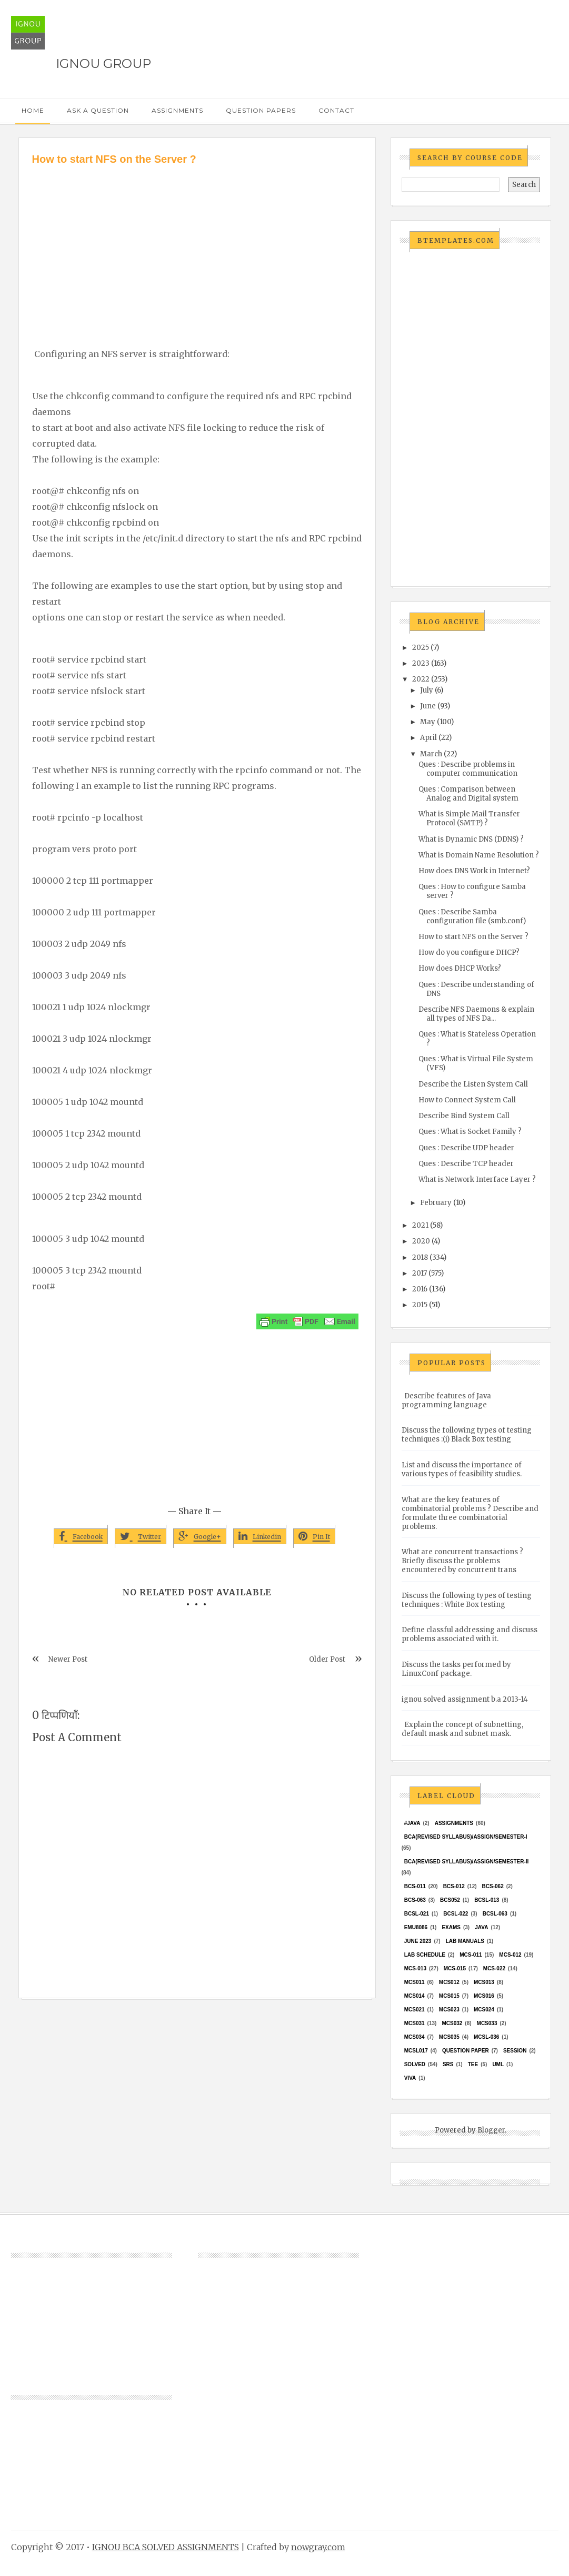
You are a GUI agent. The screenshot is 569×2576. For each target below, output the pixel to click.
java (481, 1927)
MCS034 (414, 2037)
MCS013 (484, 1982)
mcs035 (449, 2037)
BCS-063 (415, 1900)
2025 (420, 647)
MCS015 (449, 1996)
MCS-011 (471, 1955)
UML (498, 2064)
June (428, 706)
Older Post (327, 1659)
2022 (421, 679)
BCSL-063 (495, 1914)
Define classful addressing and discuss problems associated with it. (469, 1634)
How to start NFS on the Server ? (473, 936)
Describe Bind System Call (464, 1115)
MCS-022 (494, 1968)
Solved (414, 2064)
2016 (419, 1289)
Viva (410, 2078)
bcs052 (450, 1900)
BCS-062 (493, 1886)
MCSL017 (416, 2051)
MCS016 (484, 1996)
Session (514, 2051)
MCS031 (414, 2023)
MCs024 (484, 2009)
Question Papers (261, 110)
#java (412, 1823)
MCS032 (452, 2023)
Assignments (177, 110)
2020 (421, 1241)
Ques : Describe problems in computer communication (467, 769)
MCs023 (449, 2009)
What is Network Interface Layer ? (477, 1179)
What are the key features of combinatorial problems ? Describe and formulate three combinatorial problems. (470, 1513)
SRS (448, 2064)
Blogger (491, 2130)
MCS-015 (455, 1968)
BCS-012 (454, 1886)
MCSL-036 (486, 2037)
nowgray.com (318, 2547)
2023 (421, 663)
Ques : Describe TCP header (466, 1163)
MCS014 (414, 1996)
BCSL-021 (416, 1914)
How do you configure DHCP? (469, 952)
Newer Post (67, 1659)
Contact (336, 110)
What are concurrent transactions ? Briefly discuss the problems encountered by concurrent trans (462, 1560)
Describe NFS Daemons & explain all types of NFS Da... (476, 1014)
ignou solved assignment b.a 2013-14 (465, 1699)
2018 (420, 1257)
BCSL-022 (455, 1914)
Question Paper (465, 2051)
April (428, 737)
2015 (419, 1304)
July (426, 690)
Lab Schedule (424, 1955)
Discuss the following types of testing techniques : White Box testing (467, 1600)
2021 (420, 1225)
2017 (419, 1273)
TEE (473, 2064)
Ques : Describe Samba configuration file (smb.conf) (472, 916)
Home (33, 110)
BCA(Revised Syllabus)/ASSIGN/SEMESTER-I (465, 1837)
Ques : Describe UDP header (466, 1147)
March (431, 753)
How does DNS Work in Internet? (474, 870)
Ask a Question (98, 110)
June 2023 (418, 1941)
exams (451, 1927)
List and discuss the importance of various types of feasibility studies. (462, 1469)
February (436, 1202)
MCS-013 (415, 1968)
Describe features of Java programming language (446, 1400)
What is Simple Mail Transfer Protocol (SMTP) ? (469, 818)
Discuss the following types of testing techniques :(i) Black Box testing (467, 1435)
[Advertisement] (197, 246)
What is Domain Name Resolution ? (478, 855)
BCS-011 (415, 1886)
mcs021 (414, 2009)
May (427, 721)
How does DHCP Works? (459, 968)
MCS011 (414, 1982)
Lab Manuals (465, 1941)
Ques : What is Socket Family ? (470, 1131)
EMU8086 (415, 1927)
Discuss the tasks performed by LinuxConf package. (456, 1669)
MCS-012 (510, 1955)
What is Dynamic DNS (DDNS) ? (471, 839)
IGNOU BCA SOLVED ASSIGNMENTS (165, 2547)
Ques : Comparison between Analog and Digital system (468, 794)
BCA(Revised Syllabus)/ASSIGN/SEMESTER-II (466, 1861)
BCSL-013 (486, 1900)
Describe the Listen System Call (473, 1084)
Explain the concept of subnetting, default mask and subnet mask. (462, 1729)
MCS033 (487, 2023)
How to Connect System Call (467, 1099)
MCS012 (449, 1982)
